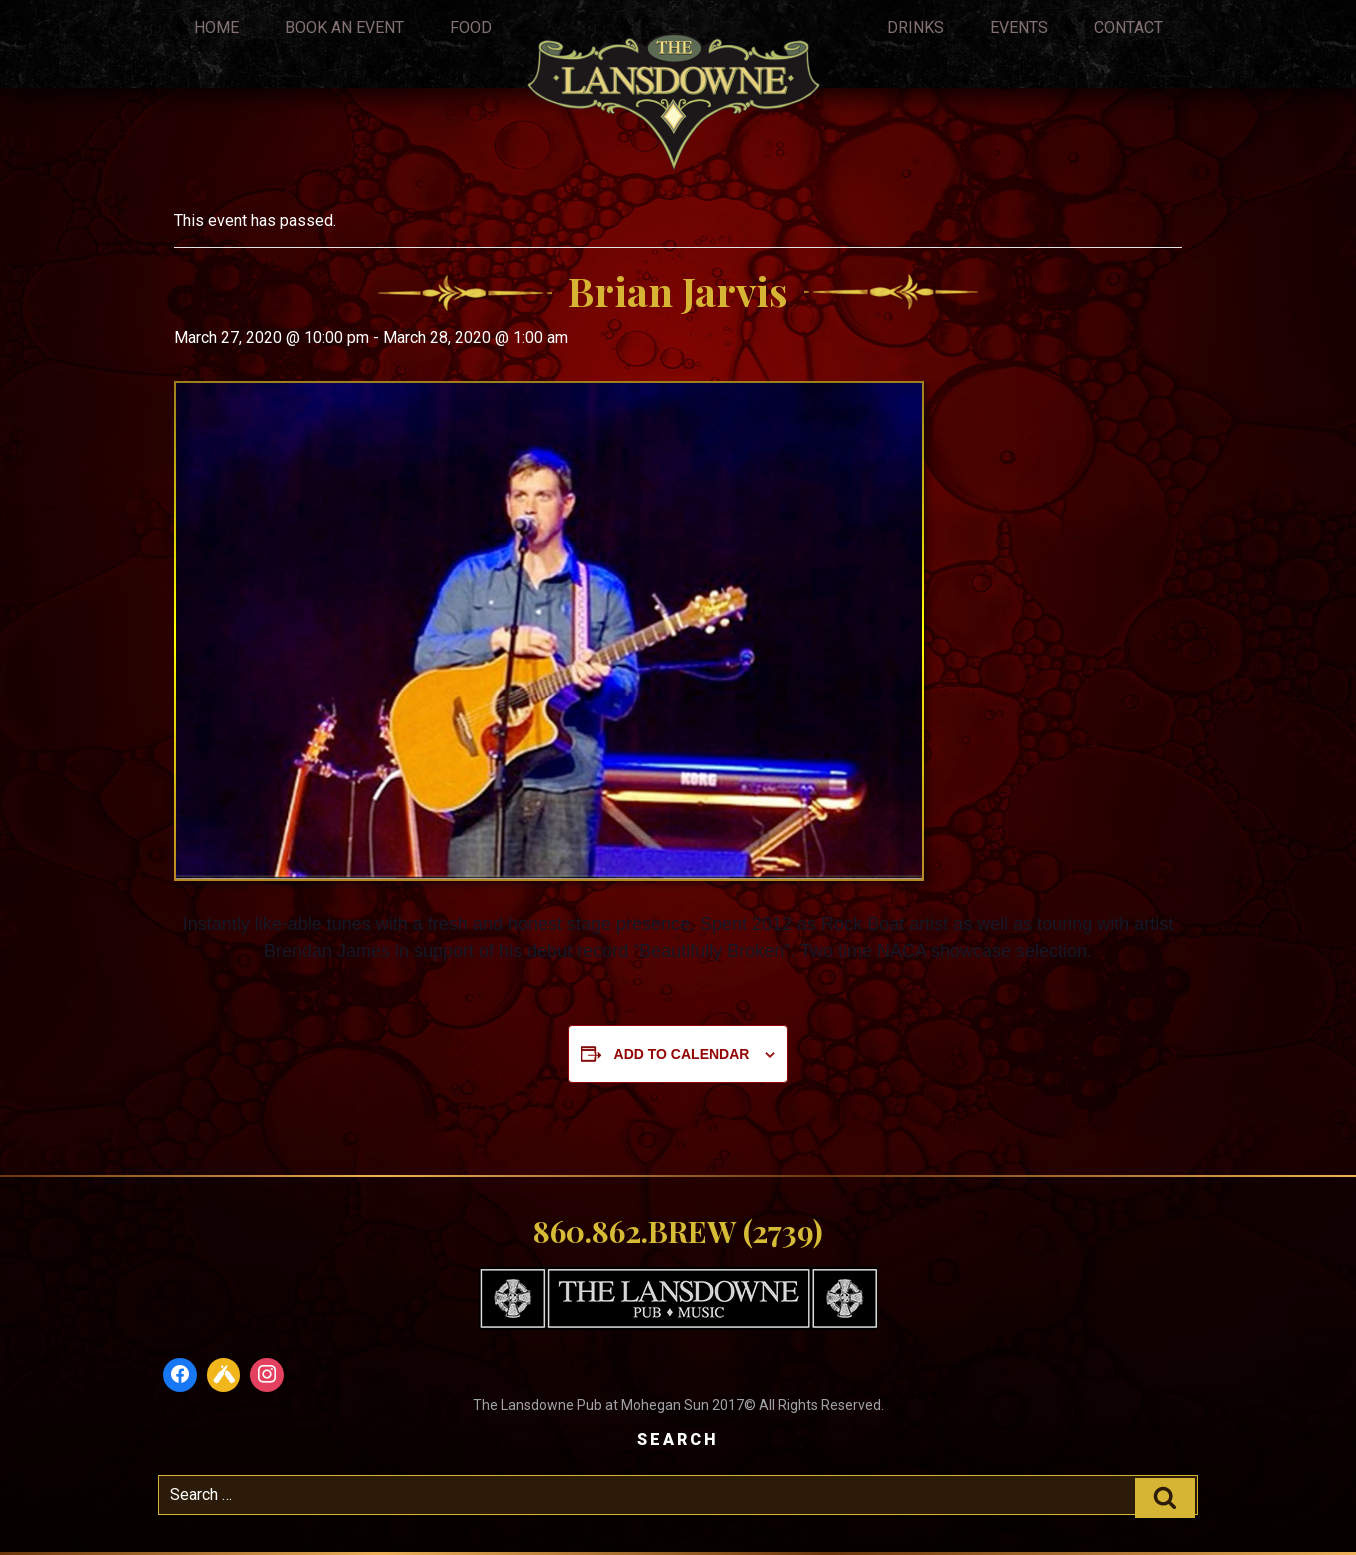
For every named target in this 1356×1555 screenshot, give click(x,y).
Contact (1128, 27)
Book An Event (344, 27)
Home (216, 27)
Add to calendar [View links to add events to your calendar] (682, 1054)
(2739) (783, 1231)
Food (471, 27)
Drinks (915, 27)
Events (1019, 27)
